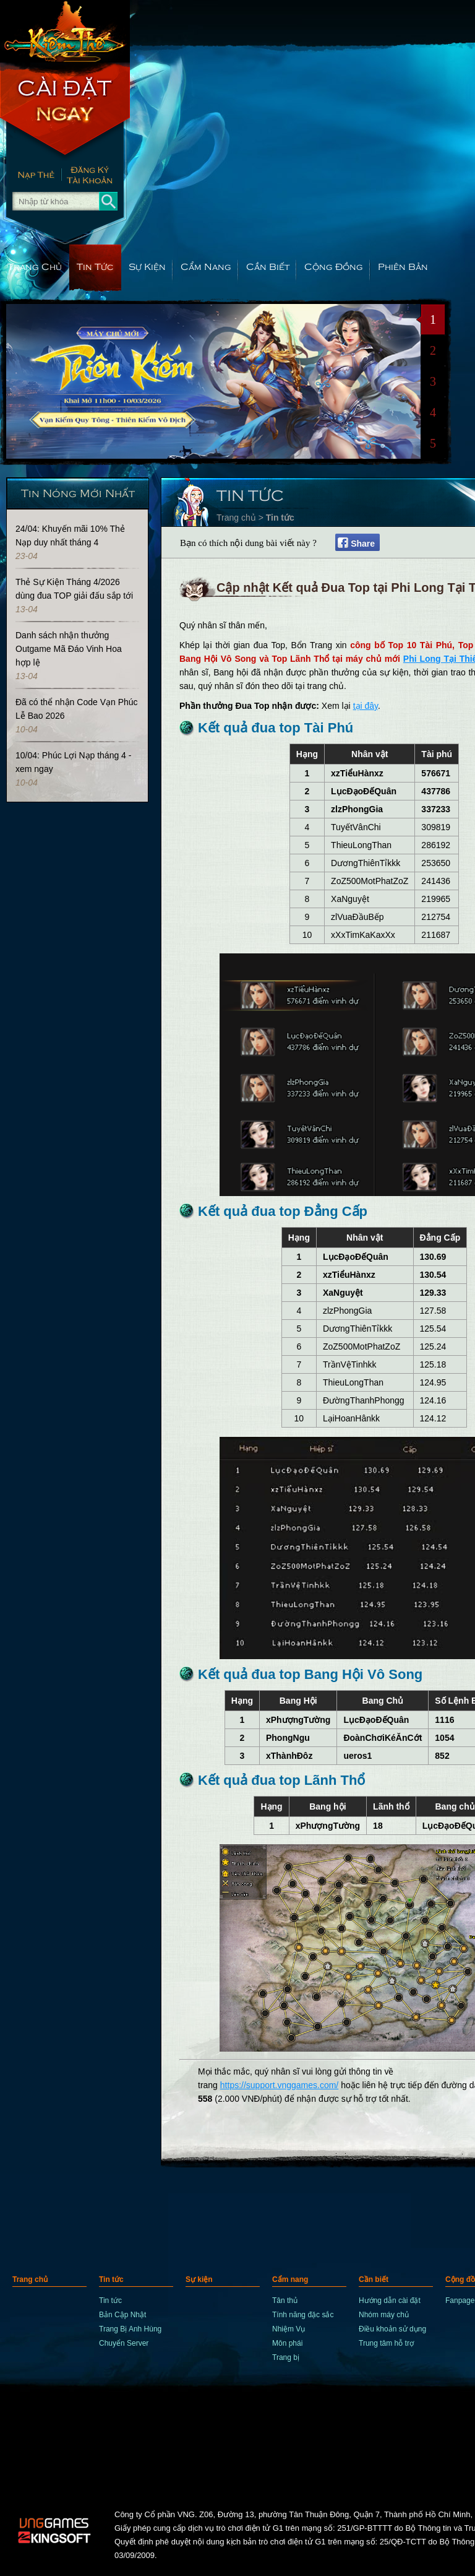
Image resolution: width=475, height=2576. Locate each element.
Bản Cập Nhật (122, 2314)
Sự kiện (147, 266)
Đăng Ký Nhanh (95, 176)
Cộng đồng (333, 266)
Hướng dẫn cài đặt (390, 2300)
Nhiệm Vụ (288, 2329)
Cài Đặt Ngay (65, 111)
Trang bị (285, 2357)
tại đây (365, 706)
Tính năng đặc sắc (302, 2314)
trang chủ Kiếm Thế (65, 31)
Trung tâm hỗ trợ (386, 2343)
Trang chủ (34, 266)
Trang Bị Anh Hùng (130, 2329)
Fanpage (459, 2300)
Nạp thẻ (30, 176)
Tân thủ (284, 2300)
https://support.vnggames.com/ (279, 2085)
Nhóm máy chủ (384, 2314)
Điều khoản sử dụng (392, 2329)
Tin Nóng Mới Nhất (78, 492)
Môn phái (287, 2343)
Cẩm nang (206, 266)
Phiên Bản (403, 266)
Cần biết (267, 266)
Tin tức (95, 266)
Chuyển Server (123, 2343)
